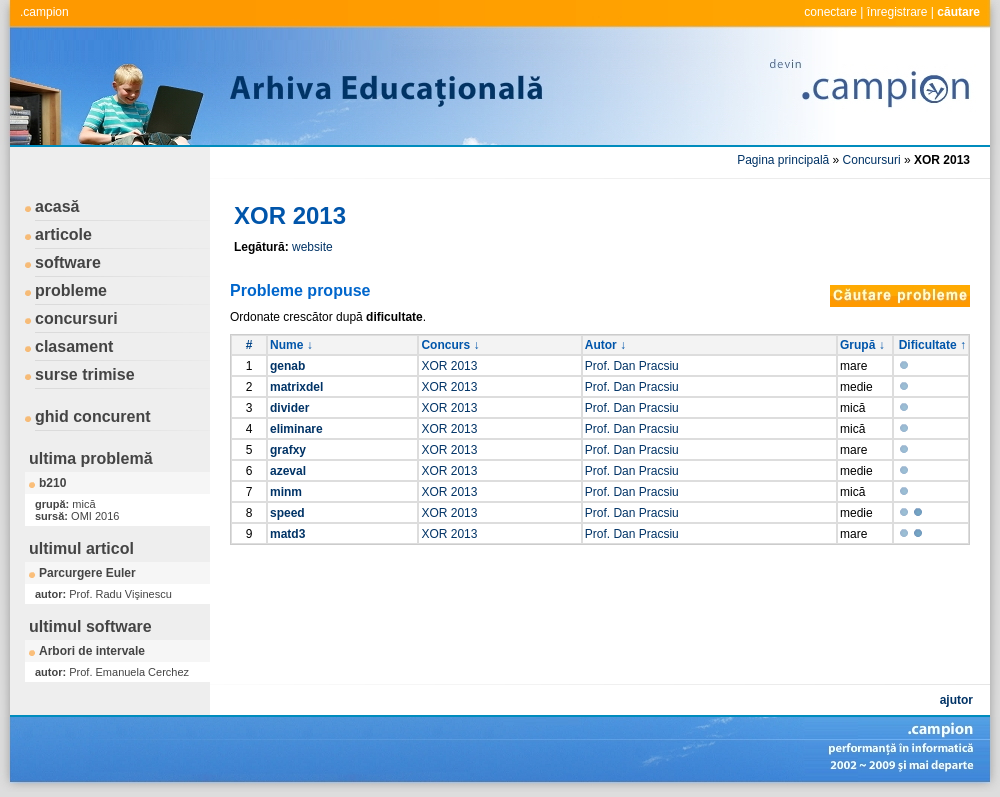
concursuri (76, 318)
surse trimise (85, 374)
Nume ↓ (291, 345)
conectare (830, 12)
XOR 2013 (449, 366)
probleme (71, 290)
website (312, 247)
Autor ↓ (605, 345)
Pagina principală (783, 160)
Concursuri (872, 160)
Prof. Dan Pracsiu (632, 366)
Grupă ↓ (862, 345)
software (68, 262)
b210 (52, 483)
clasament (74, 346)
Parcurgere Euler (87, 573)
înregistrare (897, 12)
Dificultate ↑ (932, 345)
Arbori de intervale (92, 651)
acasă (57, 206)
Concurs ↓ (450, 345)
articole (63, 234)
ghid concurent (93, 416)
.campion (44, 12)
